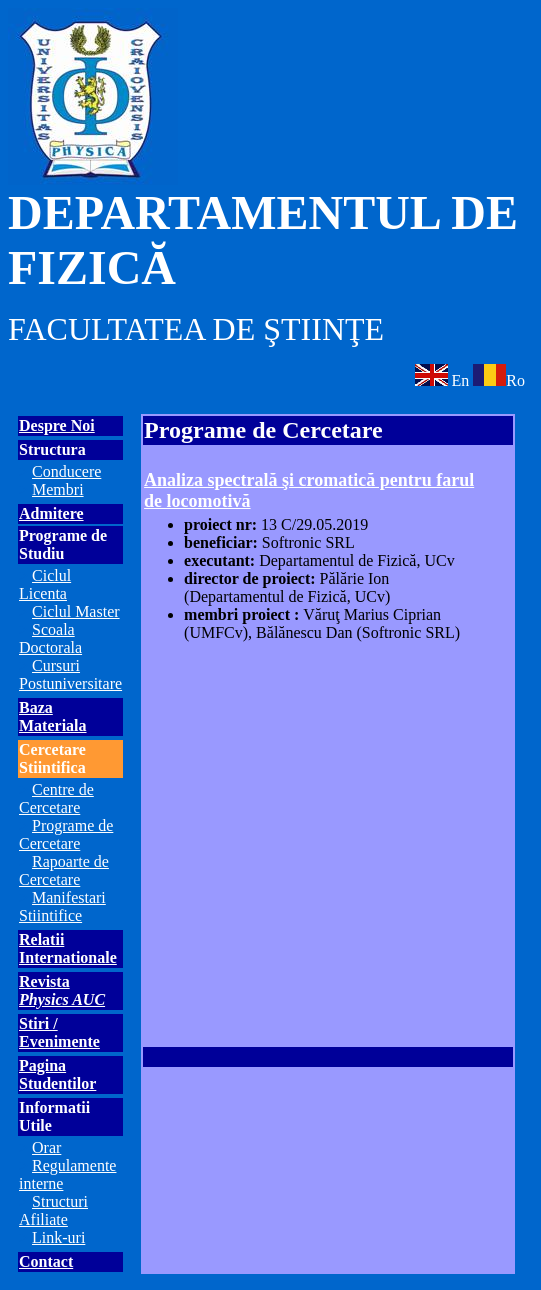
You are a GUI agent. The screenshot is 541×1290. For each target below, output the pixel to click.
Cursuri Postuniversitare (70, 674)
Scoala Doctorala (50, 638)
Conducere (66, 471)
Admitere (51, 513)
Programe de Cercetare (66, 834)
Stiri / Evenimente (59, 1032)
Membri (58, 489)
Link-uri (58, 1237)
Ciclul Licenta (45, 584)
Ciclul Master (76, 611)
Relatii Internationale (68, 948)
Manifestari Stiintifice (62, 906)
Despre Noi (57, 425)
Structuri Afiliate (53, 1210)
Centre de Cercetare (56, 798)
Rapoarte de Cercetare (64, 870)
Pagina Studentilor (57, 1074)
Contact (46, 1261)
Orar (46, 1147)
